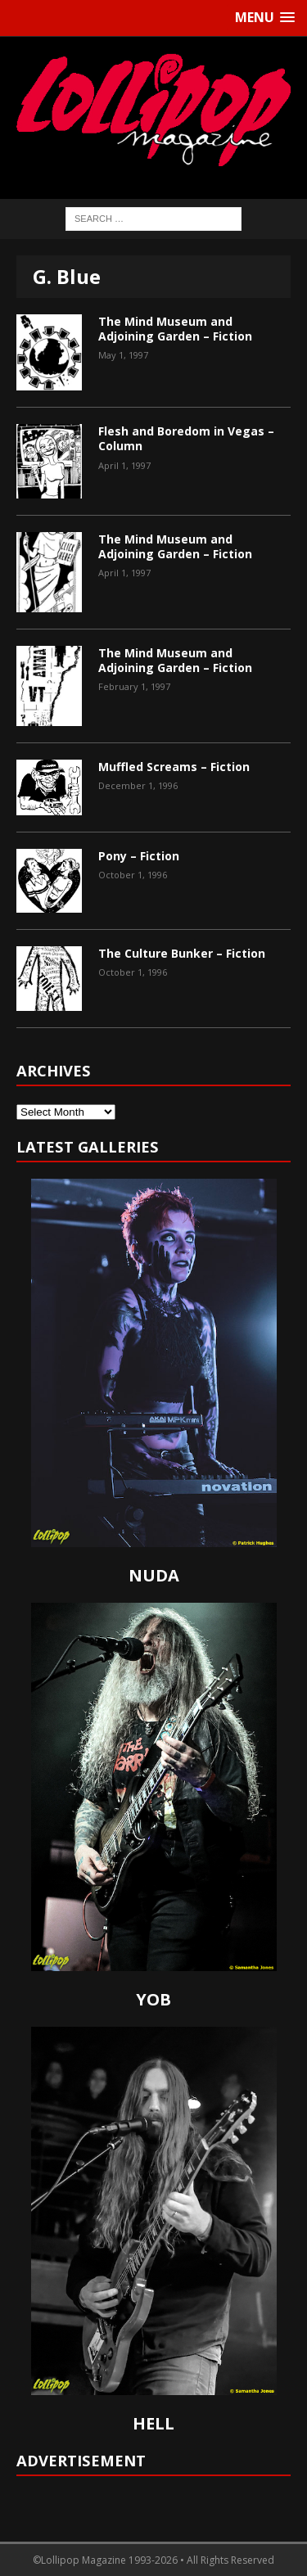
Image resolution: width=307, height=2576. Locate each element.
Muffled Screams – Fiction (174, 766)
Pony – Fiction (138, 856)
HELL (153, 2423)
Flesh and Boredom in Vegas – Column (186, 438)
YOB (153, 1999)
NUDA (154, 1575)
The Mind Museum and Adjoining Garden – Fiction (175, 329)
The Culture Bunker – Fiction (181, 953)
